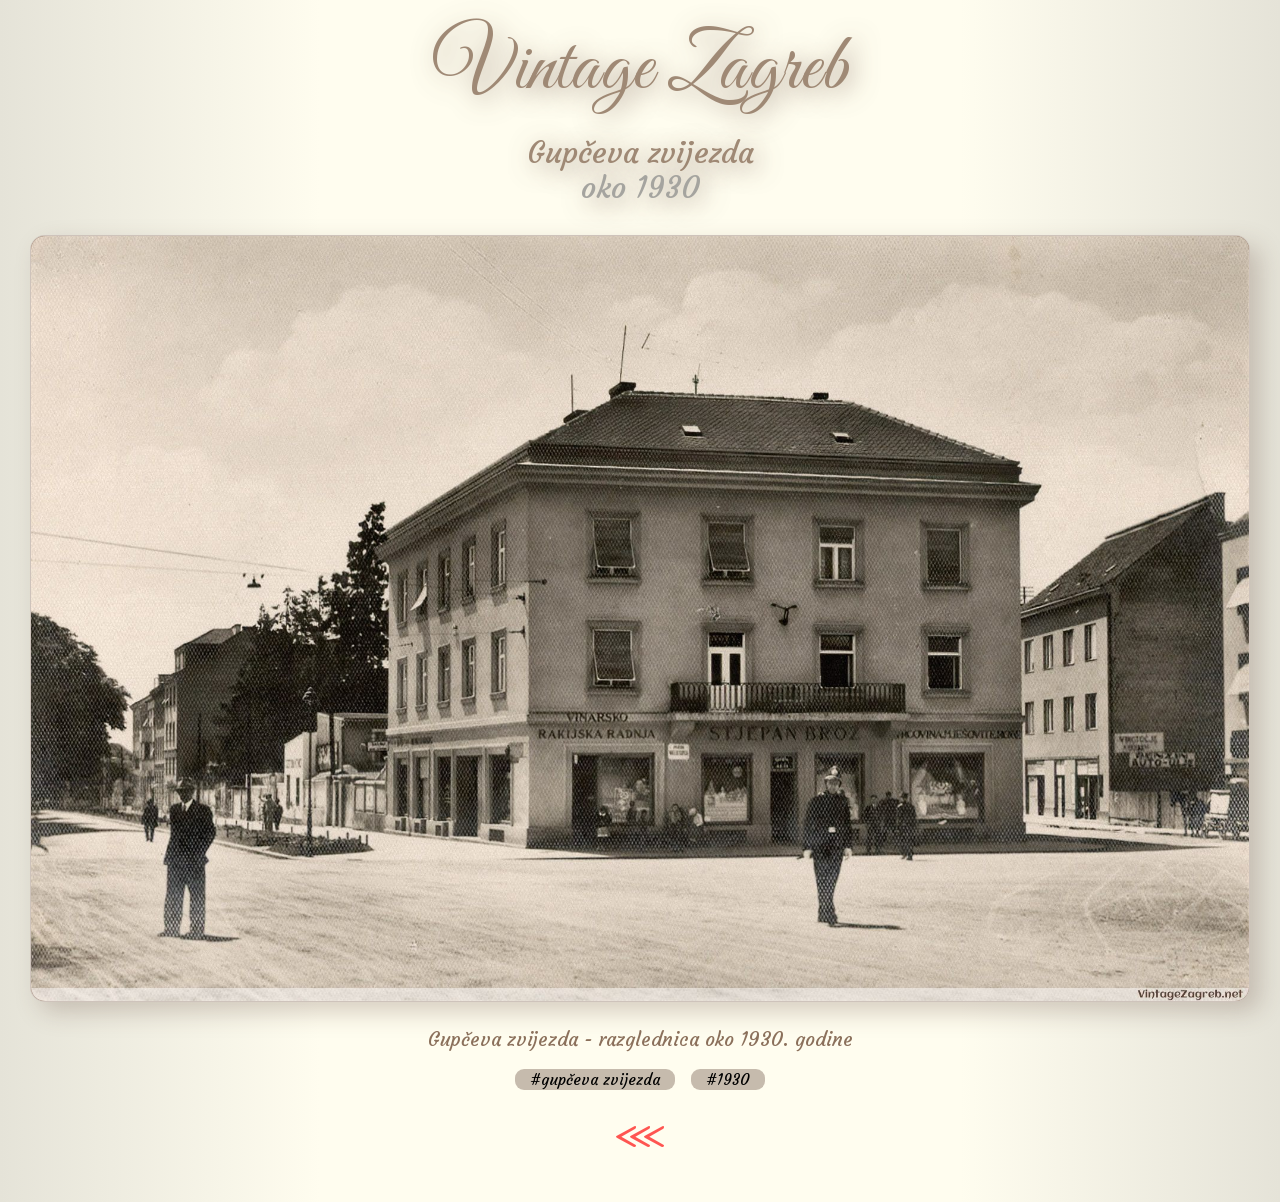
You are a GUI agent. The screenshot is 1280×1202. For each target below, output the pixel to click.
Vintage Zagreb (640, 70)
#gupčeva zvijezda (595, 1079)
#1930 (728, 1079)
